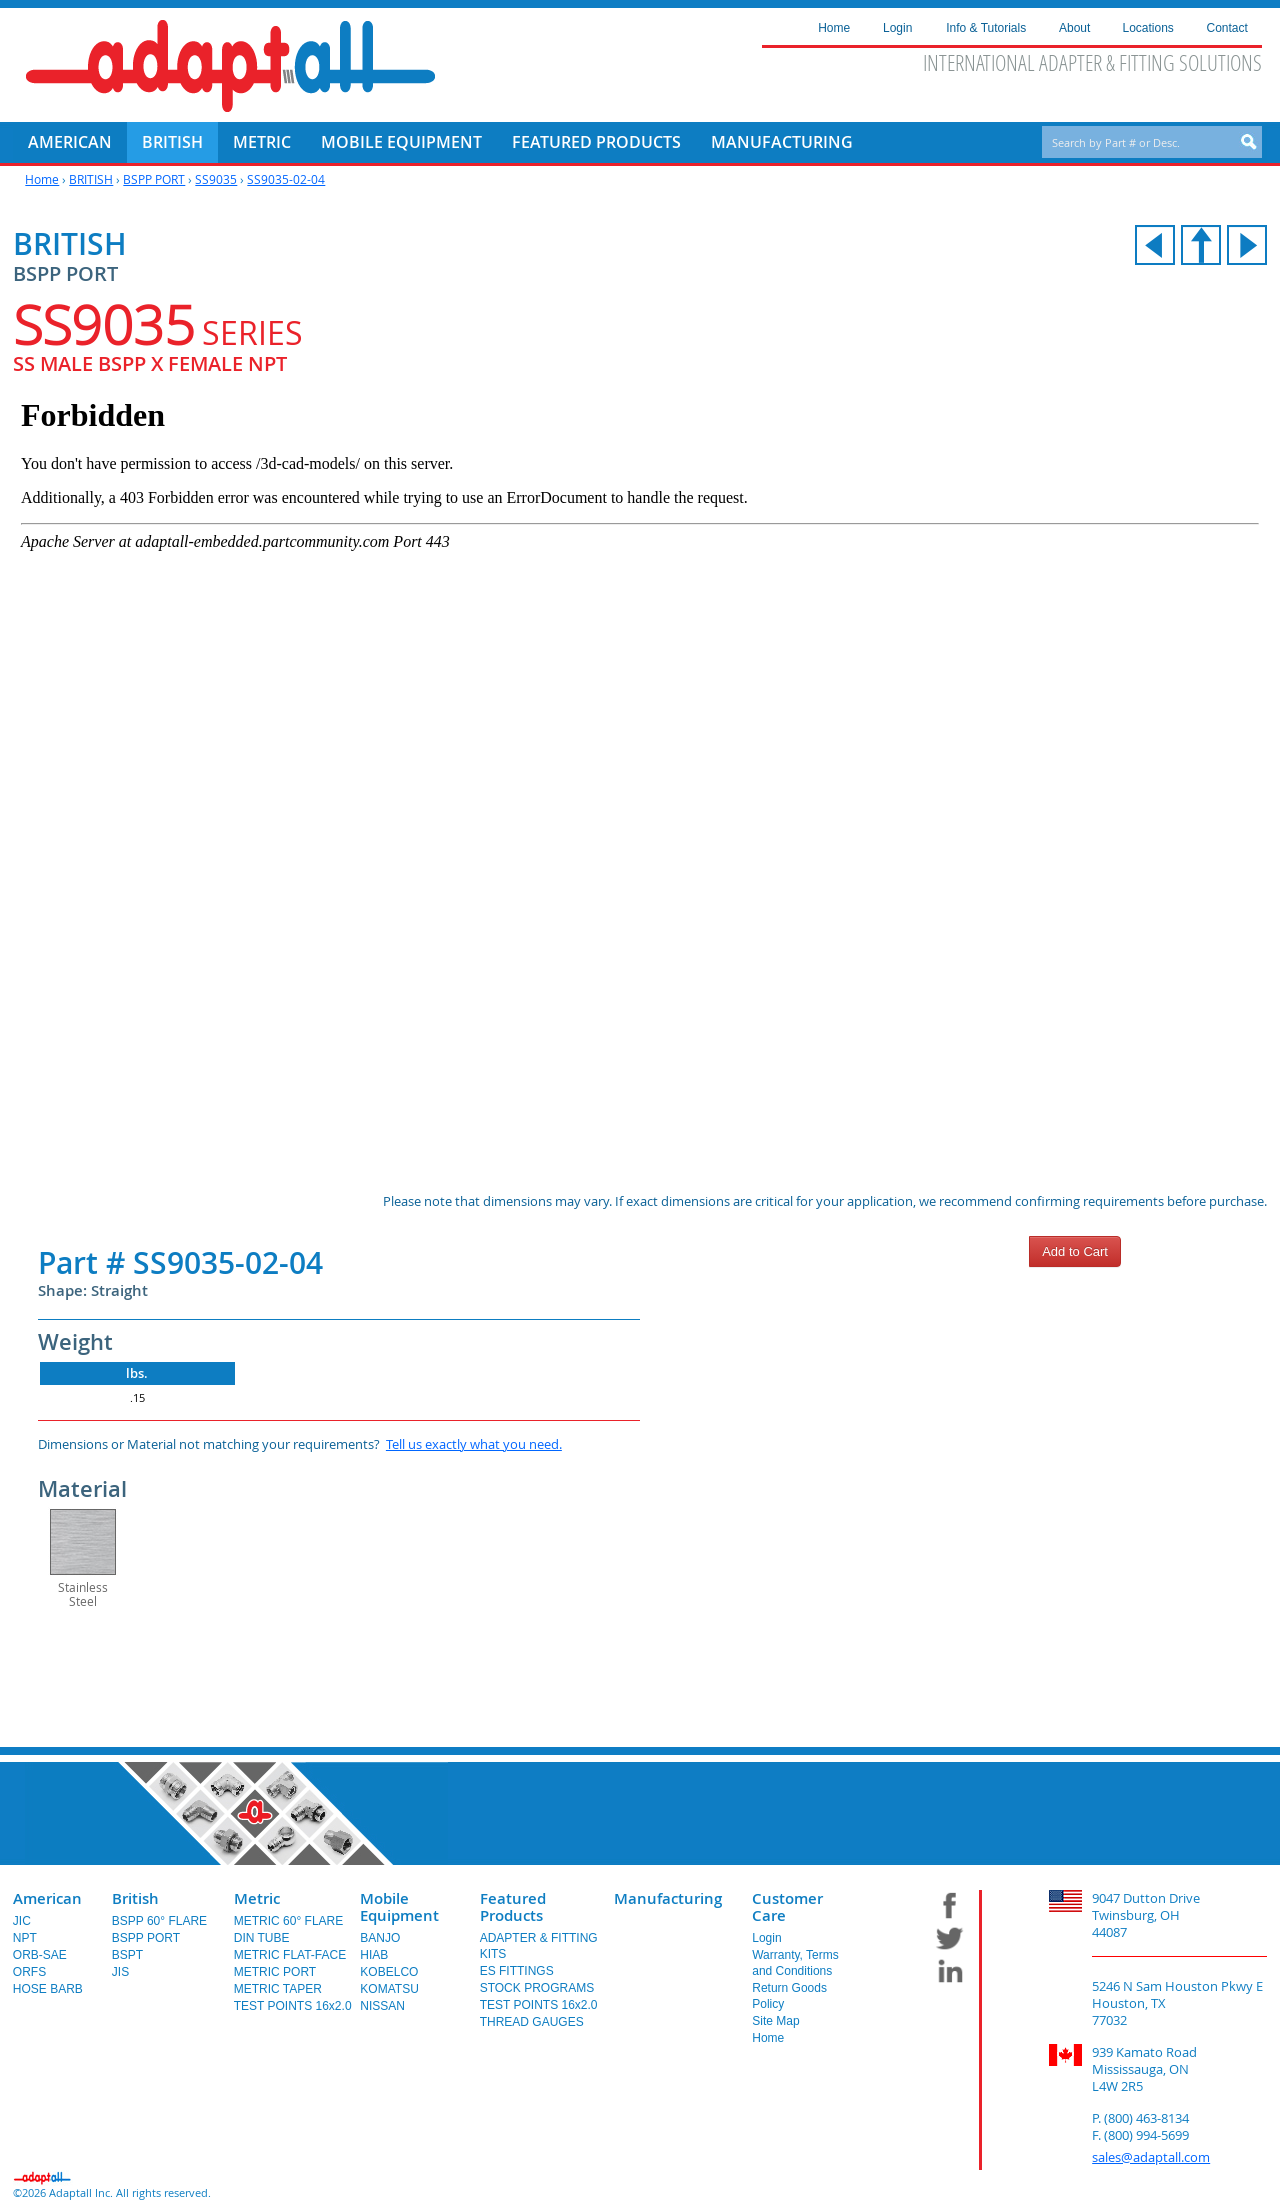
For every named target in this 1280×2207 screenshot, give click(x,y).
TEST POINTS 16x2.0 (293, 2006)
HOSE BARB (48, 1989)
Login (766, 1938)
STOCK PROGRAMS (537, 1988)
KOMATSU (389, 1989)
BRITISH (91, 179)
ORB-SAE (40, 1955)
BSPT (127, 1955)
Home (42, 179)
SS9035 (216, 179)
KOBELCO (389, 1972)
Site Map (775, 2021)
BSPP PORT (154, 179)
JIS (120, 1972)
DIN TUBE (262, 1938)
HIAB (374, 1955)
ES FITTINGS (517, 1971)
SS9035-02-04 (286, 179)
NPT (25, 1938)
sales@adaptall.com (1151, 2157)
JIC (22, 1921)
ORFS (29, 1972)
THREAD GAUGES (532, 2022)
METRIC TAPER (278, 1989)
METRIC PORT (275, 1972)
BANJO (380, 1938)
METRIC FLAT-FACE (290, 1955)
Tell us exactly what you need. (474, 1444)
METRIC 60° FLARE (289, 1921)
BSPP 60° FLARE (159, 1921)
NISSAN (382, 2006)
